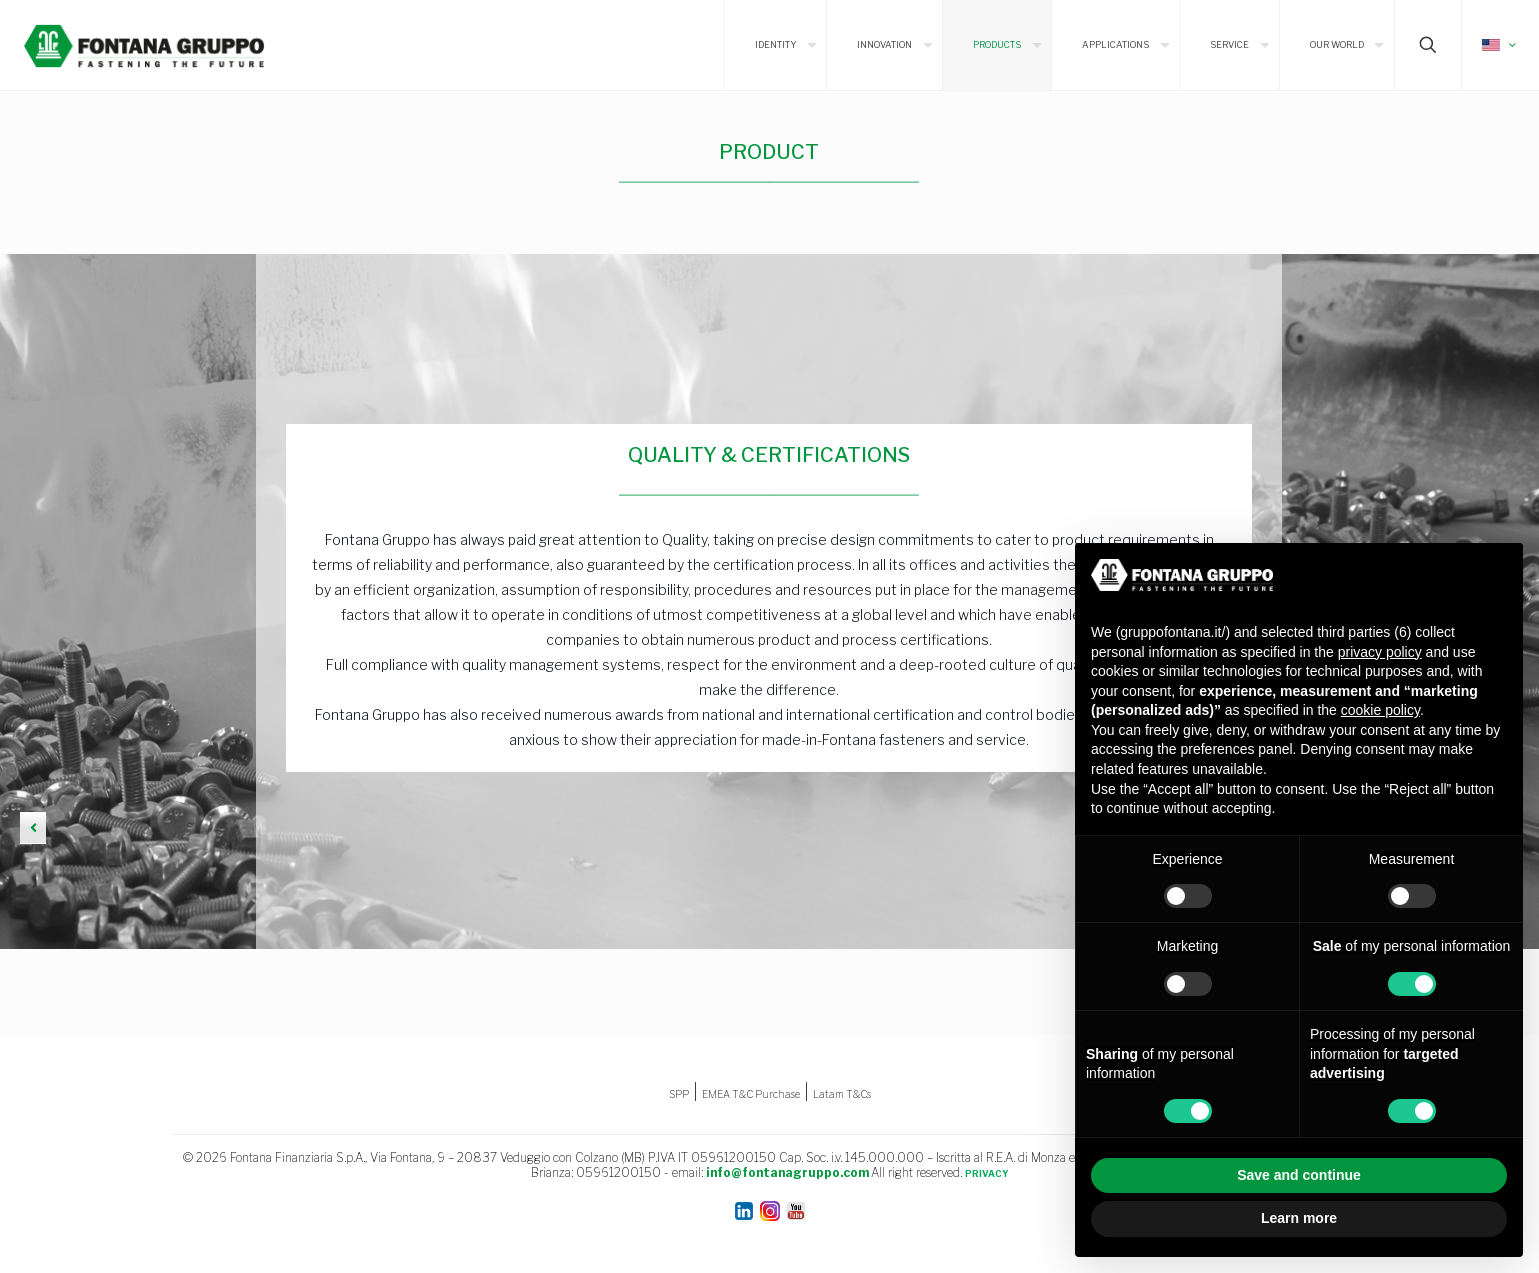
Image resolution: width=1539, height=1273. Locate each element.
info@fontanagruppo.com (787, 1172)
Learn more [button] (1299, 1218)
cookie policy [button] (1380, 710)
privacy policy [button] (1380, 652)
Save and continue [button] (1299, 1175)
